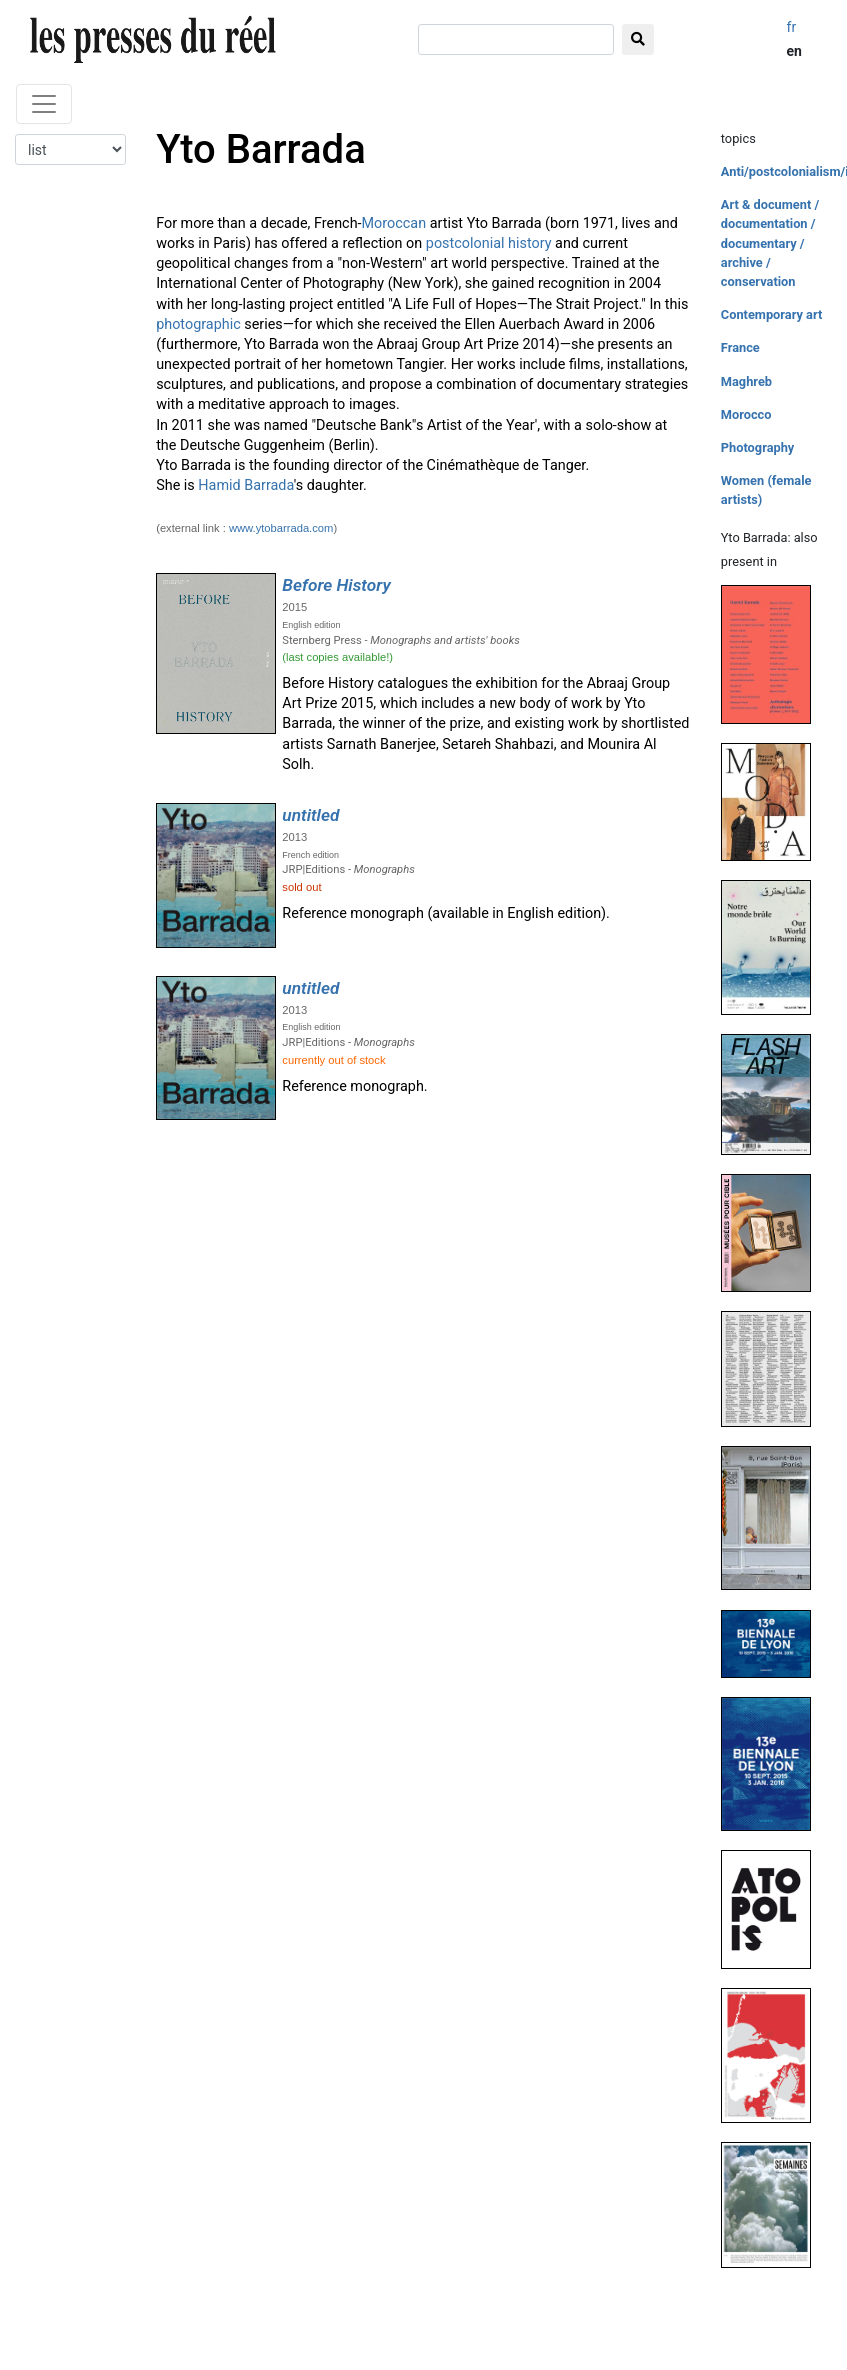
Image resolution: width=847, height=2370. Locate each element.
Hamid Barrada (245, 485)
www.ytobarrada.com (281, 528)
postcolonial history (489, 243)
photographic (198, 324)
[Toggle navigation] (44, 104)
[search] (516, 39)
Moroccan (394, 223)
